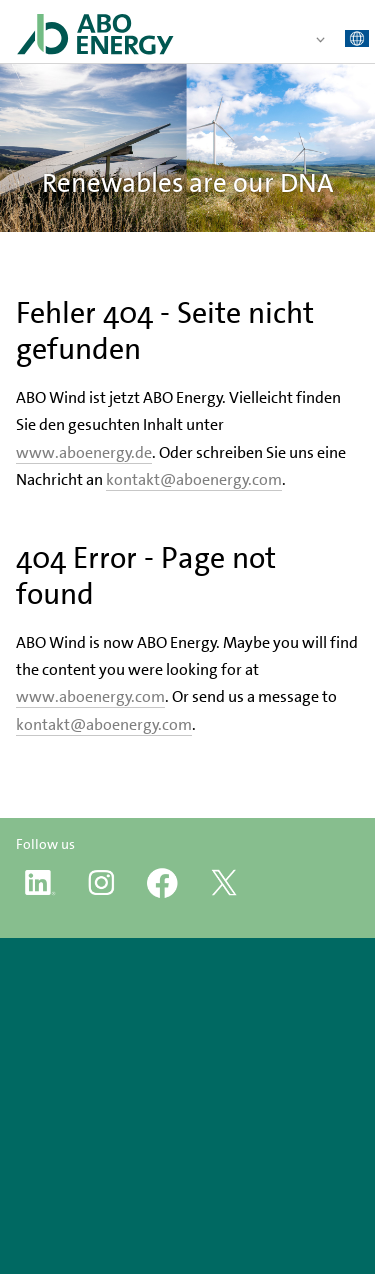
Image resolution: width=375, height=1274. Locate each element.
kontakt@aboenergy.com (194, 479)
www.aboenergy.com (90, 696)
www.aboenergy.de (84, 452)
